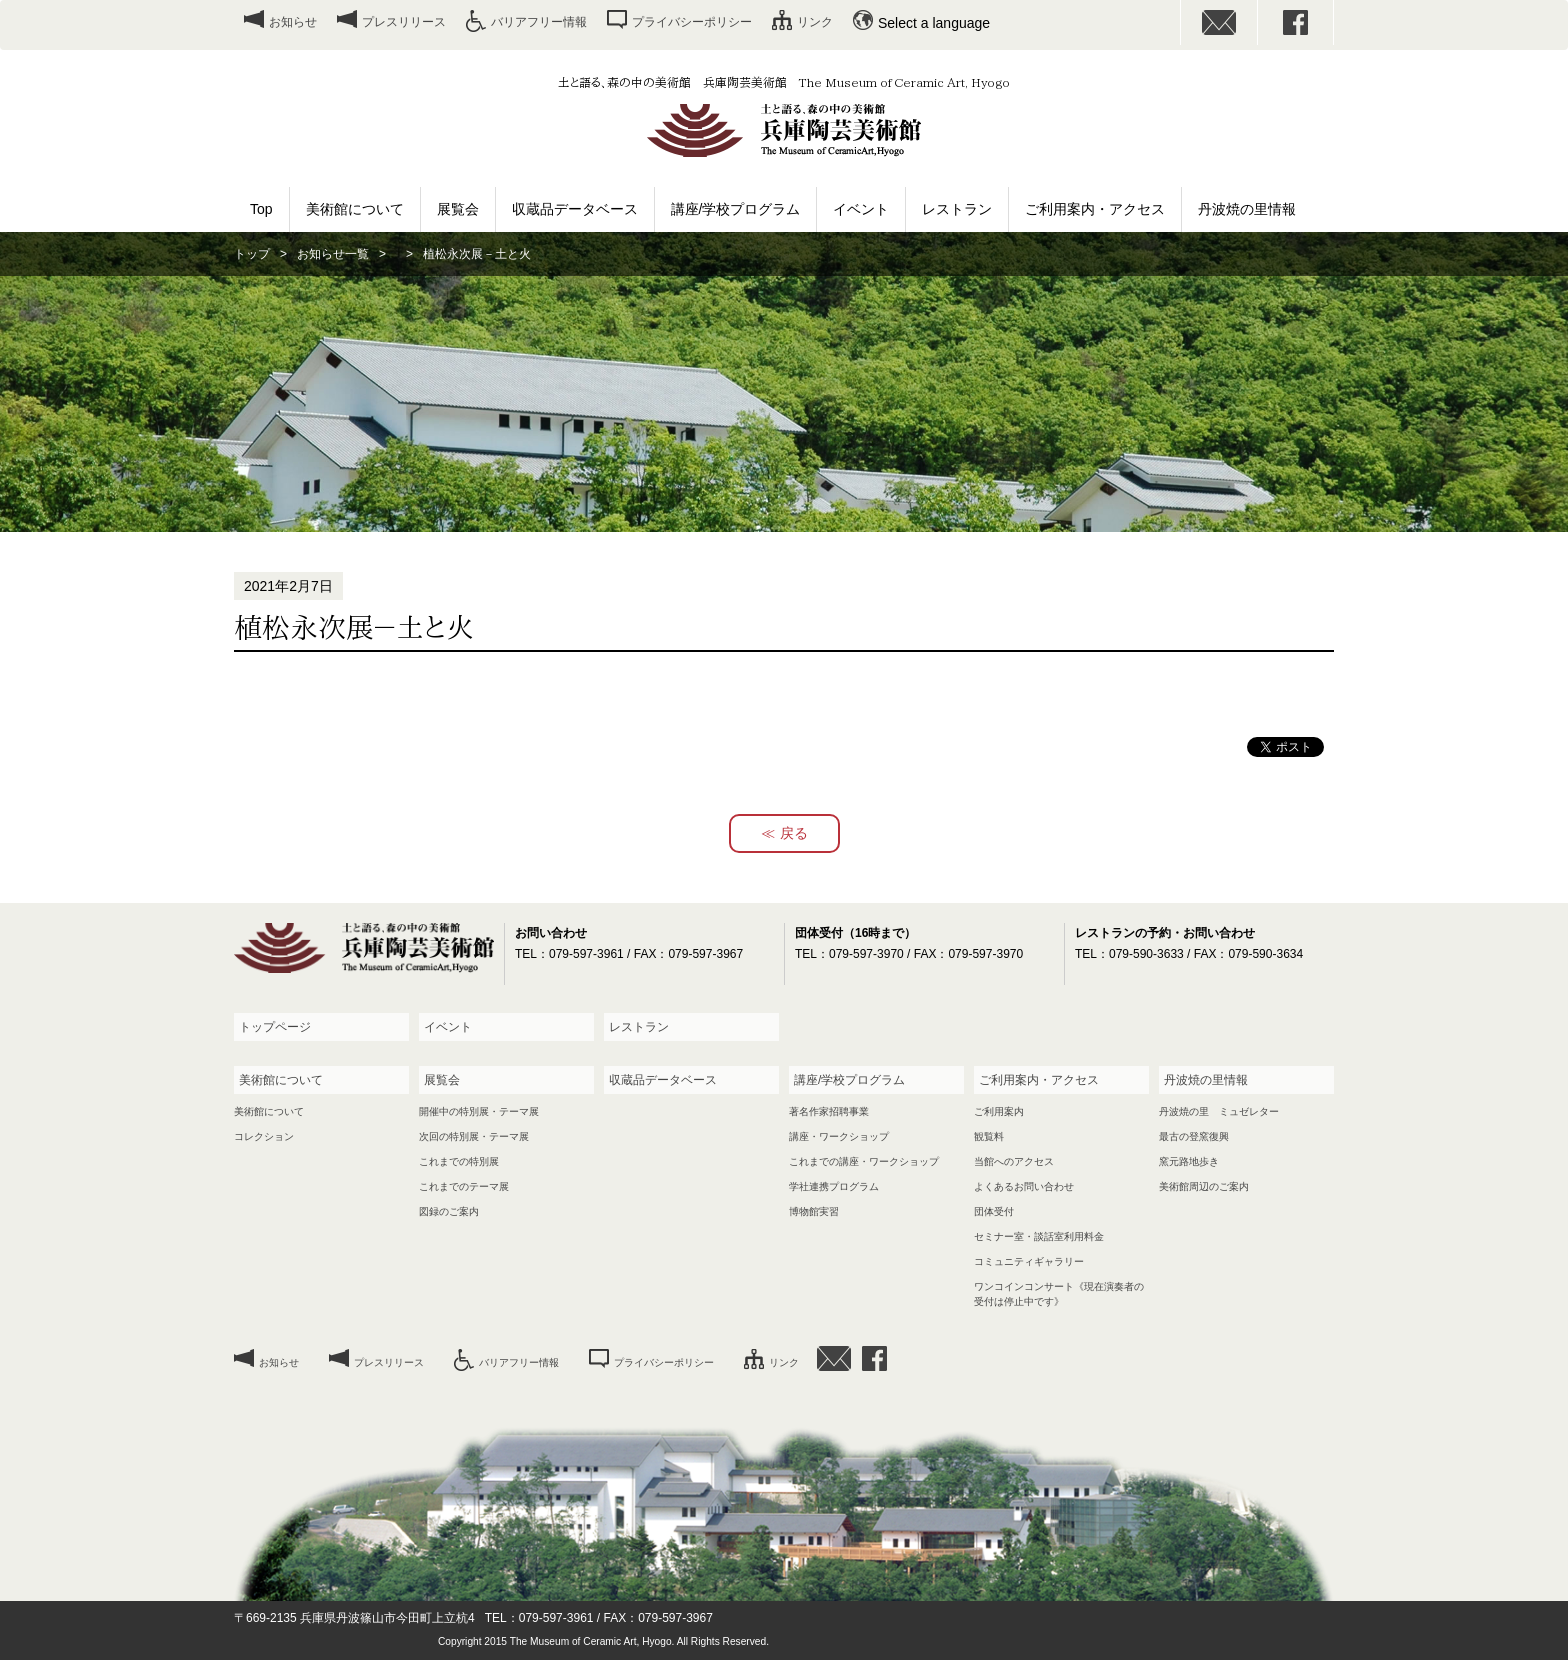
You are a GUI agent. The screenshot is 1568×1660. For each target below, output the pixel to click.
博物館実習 (814, 1211)
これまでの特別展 (459, 1161)
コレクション (264, 1136)
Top (261, 209)
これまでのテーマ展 (464, 1186)
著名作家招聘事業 (829, 1111)
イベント (861, 209)
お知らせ (293, 22)
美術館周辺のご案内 (1204, 1186)
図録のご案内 (449, 1211)
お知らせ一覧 (333, 254)
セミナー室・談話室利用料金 (1039, 1236)
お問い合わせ (1219, 22)
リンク (815, 22)
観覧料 (989, 1136)
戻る (794, 833)
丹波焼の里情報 (1247, 209)
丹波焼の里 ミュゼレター (1219, 1111)
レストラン (957, 209)
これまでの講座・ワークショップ (864, 1161)
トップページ (275, 1027)
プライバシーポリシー (692, 22)
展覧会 (458, 209)
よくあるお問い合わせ (1024, 1186)
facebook (1296, 22)
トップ (252, 254)
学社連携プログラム (834, 1186)
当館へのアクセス (1014, 1161)
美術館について (355, 209)
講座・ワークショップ (839, 1136)
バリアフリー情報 (539, 22)
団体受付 (994, 1211)
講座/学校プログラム (736, 209)
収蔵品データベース (575, 209)
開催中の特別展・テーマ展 (479, 1111)
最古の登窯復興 (1194, 1136)
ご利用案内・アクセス (1095, 209)
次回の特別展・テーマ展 (474, 1136)
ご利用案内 (999, 1111)
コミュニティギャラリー (1029, 1261)
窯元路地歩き (1189, 1161)
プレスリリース (404, 22)
